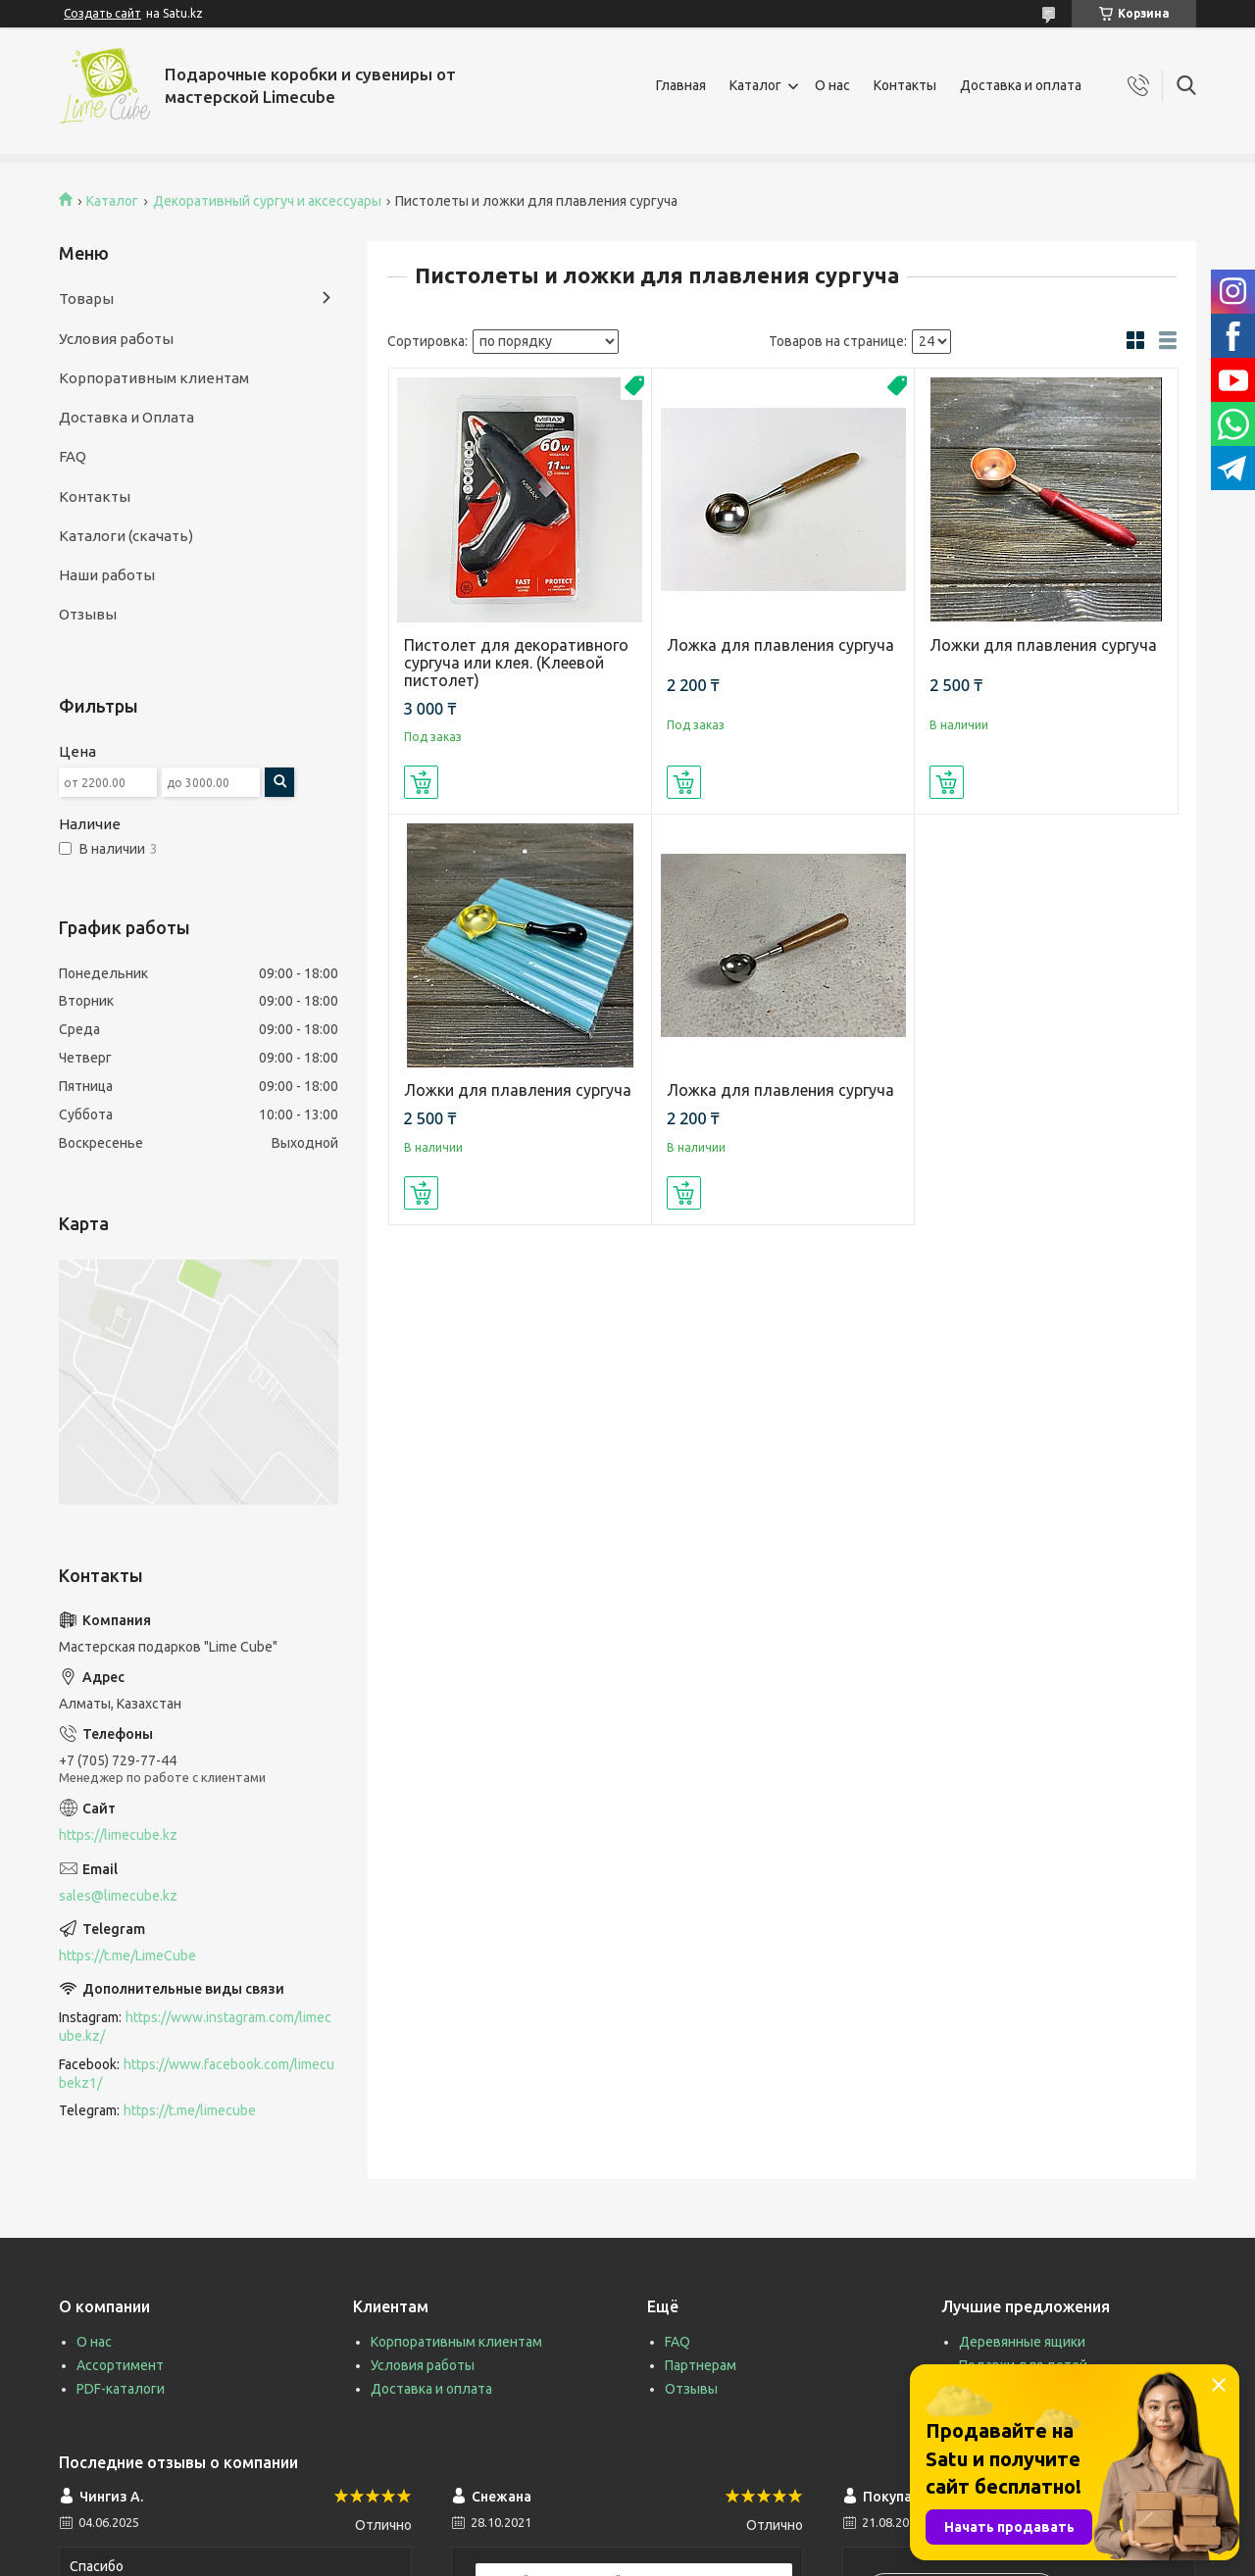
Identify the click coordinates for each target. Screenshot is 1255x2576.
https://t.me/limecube (190, 2110)
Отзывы (88, 614)
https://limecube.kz (118, 1835)
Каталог (755, 85)
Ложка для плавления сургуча (780, 645)
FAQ (72, 456)
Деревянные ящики (1022, 2342)
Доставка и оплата (1020, 85)
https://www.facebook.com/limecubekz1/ (196, 2073)
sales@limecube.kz (118, 1896)
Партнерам (700, 2365)
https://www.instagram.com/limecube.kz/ (195, 2026)
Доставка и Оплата (126, 417)
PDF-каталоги (120, 2389)
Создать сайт (102, 13)
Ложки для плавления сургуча (1043, 645)
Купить (421, 782)
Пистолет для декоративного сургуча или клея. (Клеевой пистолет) (516, 662)
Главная (681, 85)
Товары (86, 298)
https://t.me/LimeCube (127, 1955)
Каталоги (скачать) (126, 535)
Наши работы (107, 575)
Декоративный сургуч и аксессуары (267, 201)
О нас (832, 85)
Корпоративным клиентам (154, 378)
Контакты (905, 85)
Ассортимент (120, 2365)
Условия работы (116, 338)
